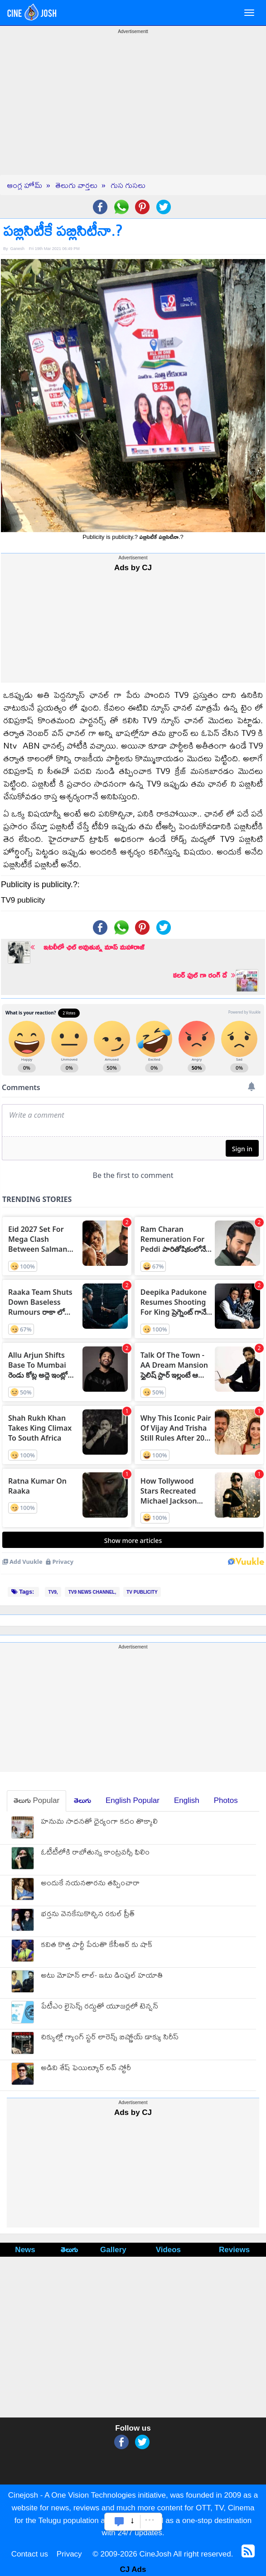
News (25, 2249)
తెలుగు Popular (36, 1800)
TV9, (53, 1592)
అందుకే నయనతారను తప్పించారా (90, 1884)
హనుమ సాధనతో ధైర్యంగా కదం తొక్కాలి (99, 1822)
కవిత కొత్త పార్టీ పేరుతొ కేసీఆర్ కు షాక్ (97, 1945)
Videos (168, 2249)
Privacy (69, 2554)
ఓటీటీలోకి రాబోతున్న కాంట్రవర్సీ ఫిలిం (95, 1853)
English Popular (133, 1800)
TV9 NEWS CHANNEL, (92, 1592)
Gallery (113, 2249)
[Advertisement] (133, 111)
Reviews (234, 2249)
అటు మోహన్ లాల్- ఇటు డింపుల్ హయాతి (102, 1976)
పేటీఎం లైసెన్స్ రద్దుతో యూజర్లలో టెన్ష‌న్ (99, 2007)
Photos (226, 1800)
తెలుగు (82, 1800)
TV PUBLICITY (141, 1592)
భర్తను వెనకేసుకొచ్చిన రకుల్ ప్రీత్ (88, 1914)
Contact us (29, 2554)
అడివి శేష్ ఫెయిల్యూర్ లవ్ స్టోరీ (86, 2068)
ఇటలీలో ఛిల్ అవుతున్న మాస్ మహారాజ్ (87, 947)
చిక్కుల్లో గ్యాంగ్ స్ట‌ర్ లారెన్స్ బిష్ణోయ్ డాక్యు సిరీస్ (110, 2038)
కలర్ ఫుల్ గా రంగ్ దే (204, 975)
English (186, 1800)
